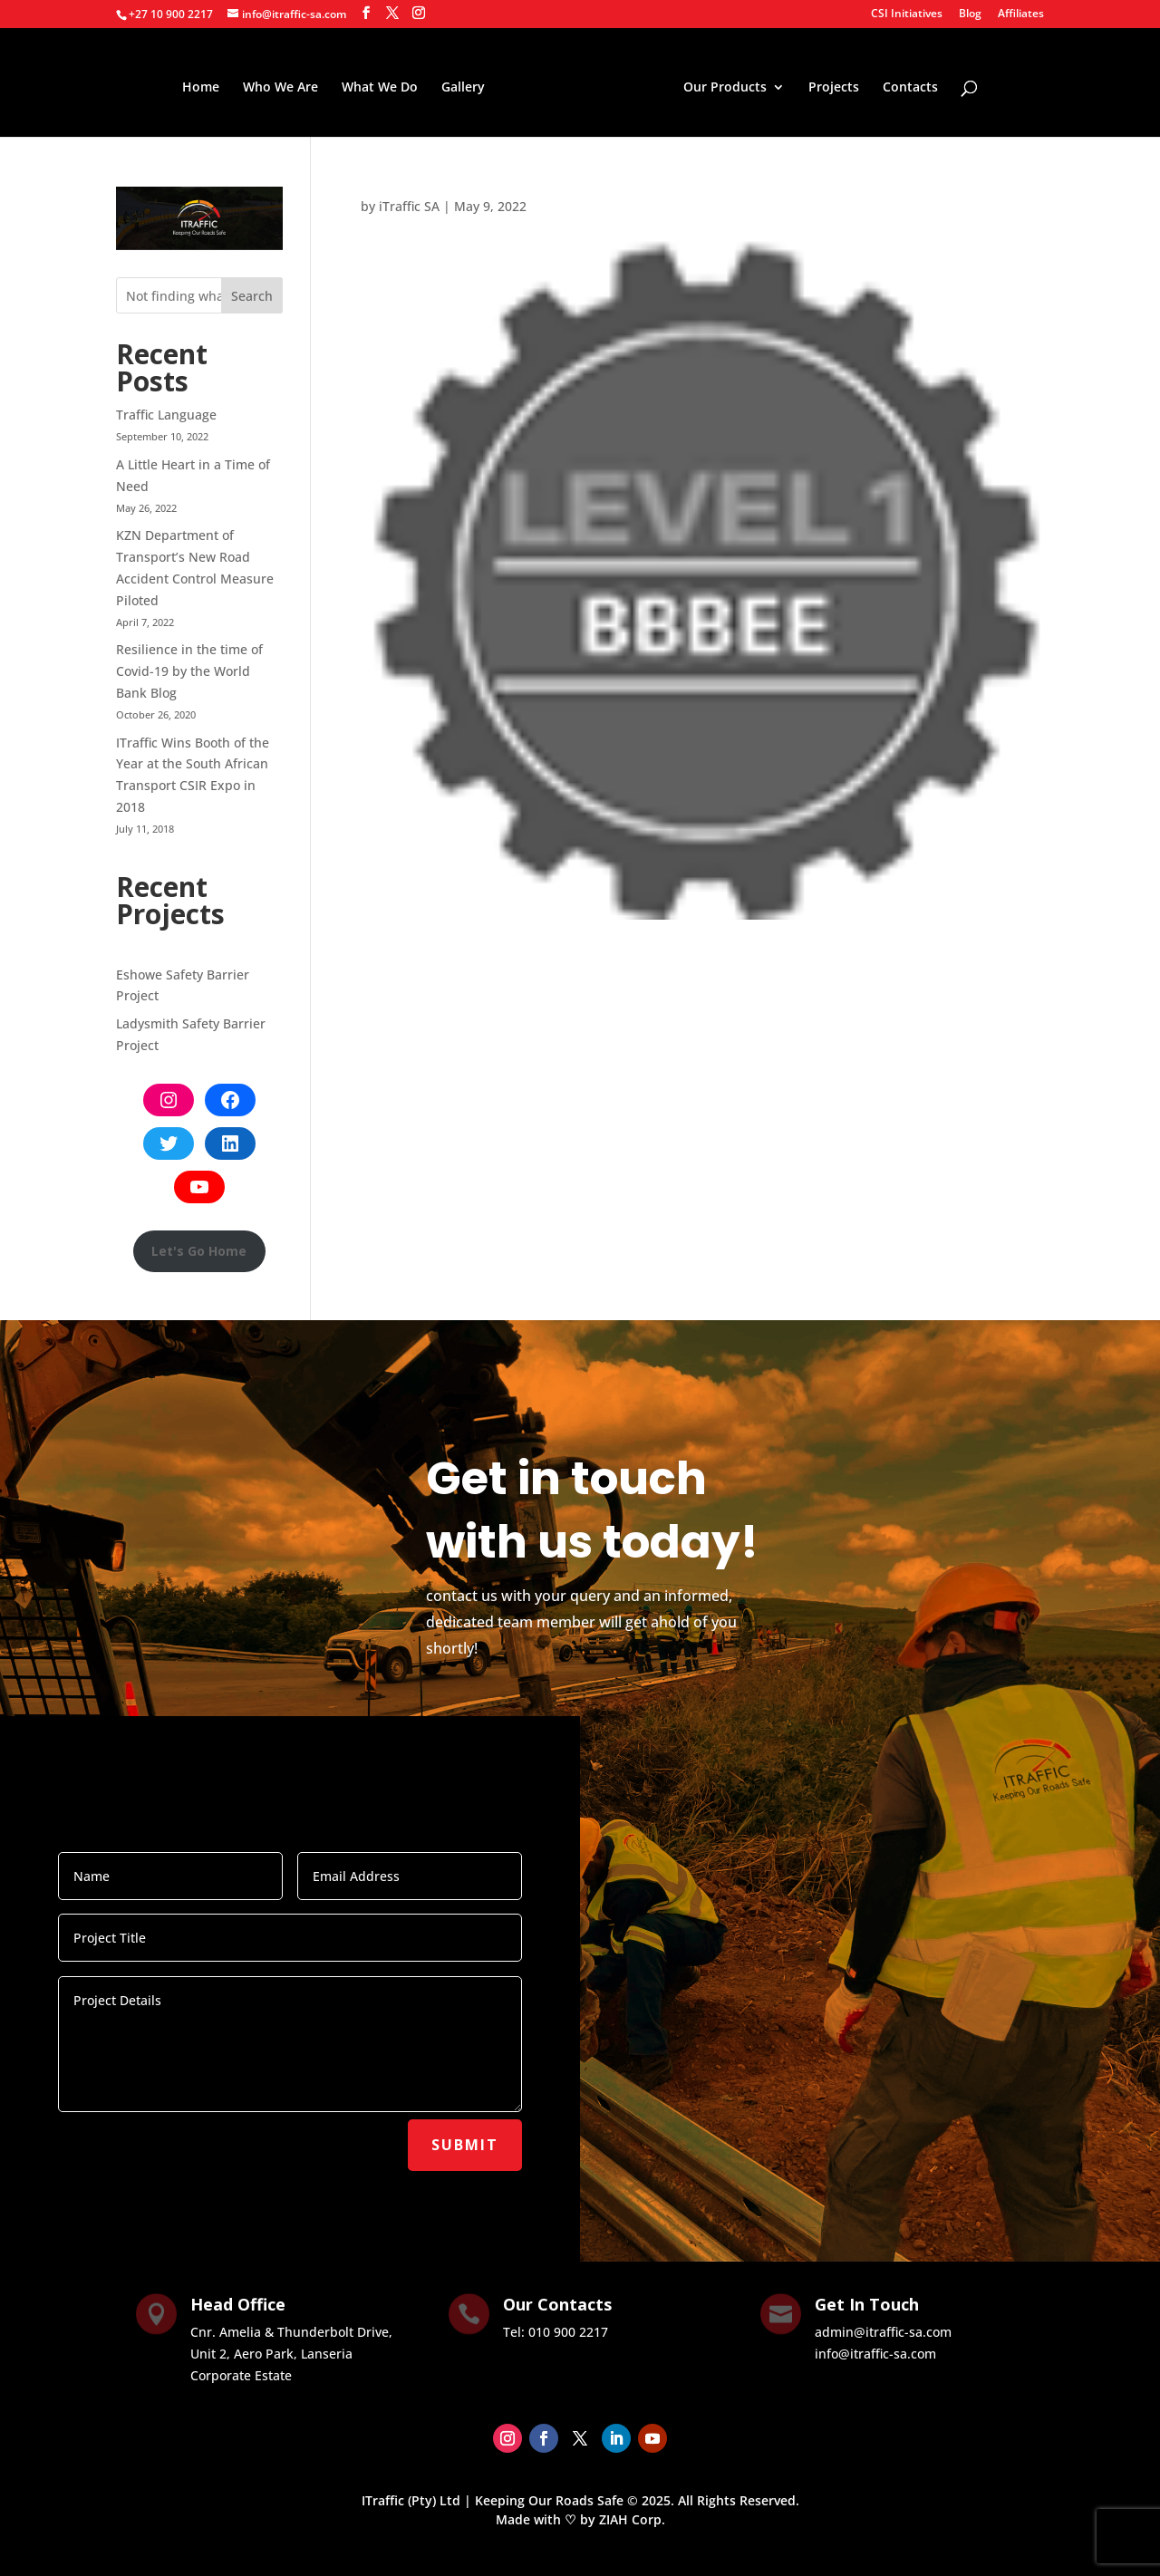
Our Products (720, 85)
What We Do (384, 85)
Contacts (905, 85)
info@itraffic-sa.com (875, 2353)
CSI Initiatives (906, 14)
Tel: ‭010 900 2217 (555, 2331)
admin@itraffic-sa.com (883, 2331)
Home (205, 85)
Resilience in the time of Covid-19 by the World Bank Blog (189, 671)
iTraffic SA (409, 206)
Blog (970, 14)
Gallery (467, 85)
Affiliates (1021, 14)
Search (252, 295)
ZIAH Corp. (632, 2519)
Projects (829, 85)
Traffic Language (166, 414)
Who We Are (285, 85)
